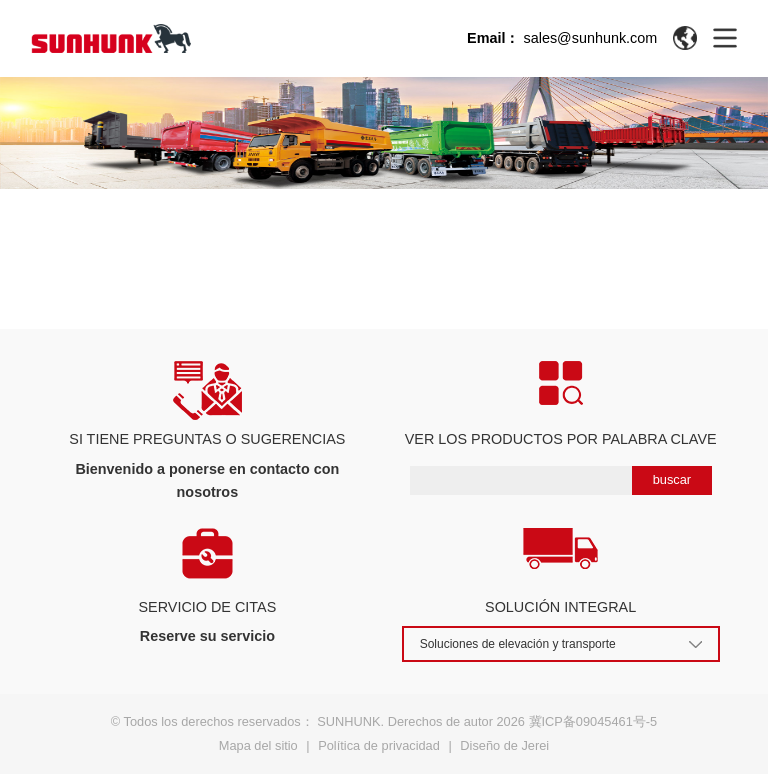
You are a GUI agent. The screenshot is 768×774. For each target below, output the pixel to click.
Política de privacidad (379, 745)
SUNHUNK (348, 721)
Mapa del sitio (258, 745)
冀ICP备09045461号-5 (593, 721)
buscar (672, 479)
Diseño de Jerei (504, 745)
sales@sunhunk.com (590, 38)
